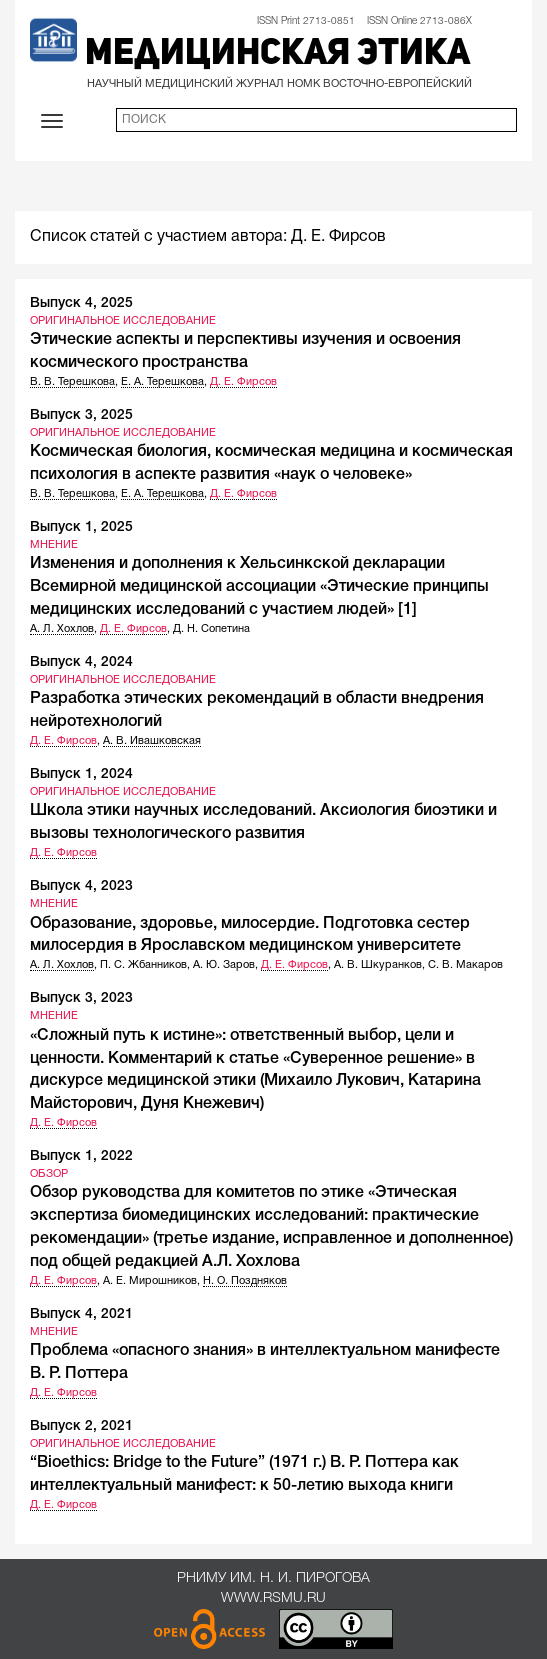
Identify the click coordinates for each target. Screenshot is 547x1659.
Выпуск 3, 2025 (81, 415)
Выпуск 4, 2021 (81, 1314)
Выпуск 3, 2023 (81, 998)
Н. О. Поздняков (245, 1281)
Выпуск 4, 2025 (81, 303)
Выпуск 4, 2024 (81, 662)
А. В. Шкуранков (378, 965)
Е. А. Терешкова (162, 382)
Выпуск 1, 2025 (81, 527)
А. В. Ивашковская (152, 741)
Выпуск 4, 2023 (81, 886)
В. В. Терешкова (72, 382)
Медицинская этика (277, 55)
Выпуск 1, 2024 (81, 774)
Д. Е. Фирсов (243, 382)
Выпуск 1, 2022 (81, 1156)
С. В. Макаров (465, 965)
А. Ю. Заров (224, 965)
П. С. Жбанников (143, 965)
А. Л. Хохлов (62, 629)
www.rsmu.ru (273, 1598)
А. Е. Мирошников (150, 1281)
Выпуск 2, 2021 (81, 1426)
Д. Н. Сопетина (211, 629)
